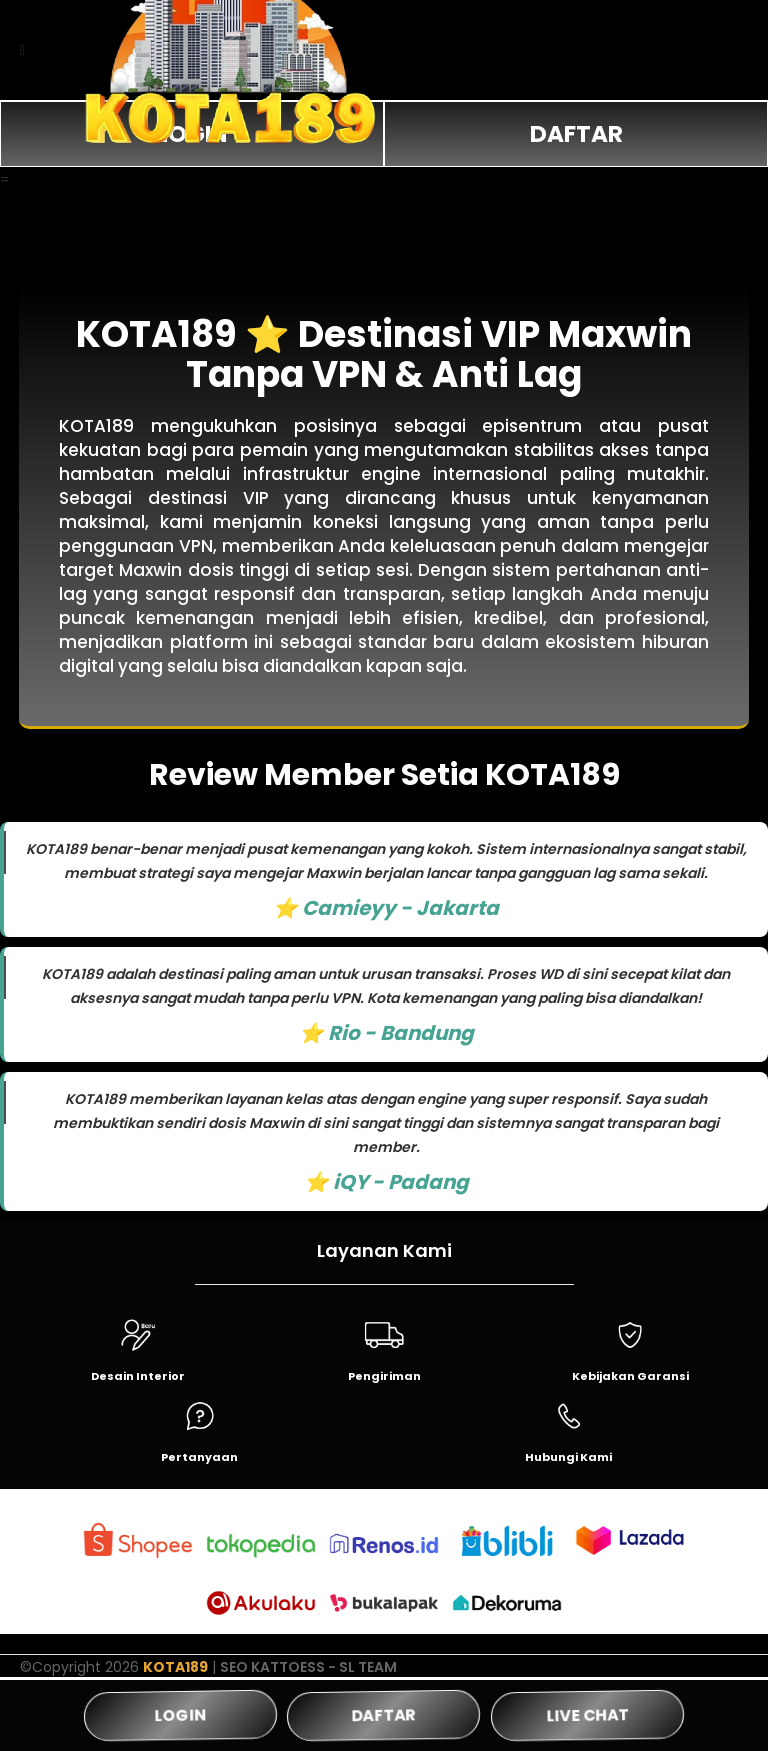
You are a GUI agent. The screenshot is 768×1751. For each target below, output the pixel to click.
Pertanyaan (199, 1457)
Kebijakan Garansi (630, 1376)
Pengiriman (384, 1376)
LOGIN (180, 1715)
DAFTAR (576, 134)
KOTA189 (175, 1667)
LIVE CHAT (587, 1715)
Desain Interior (138, 1376)
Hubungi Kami (568, 1457)
